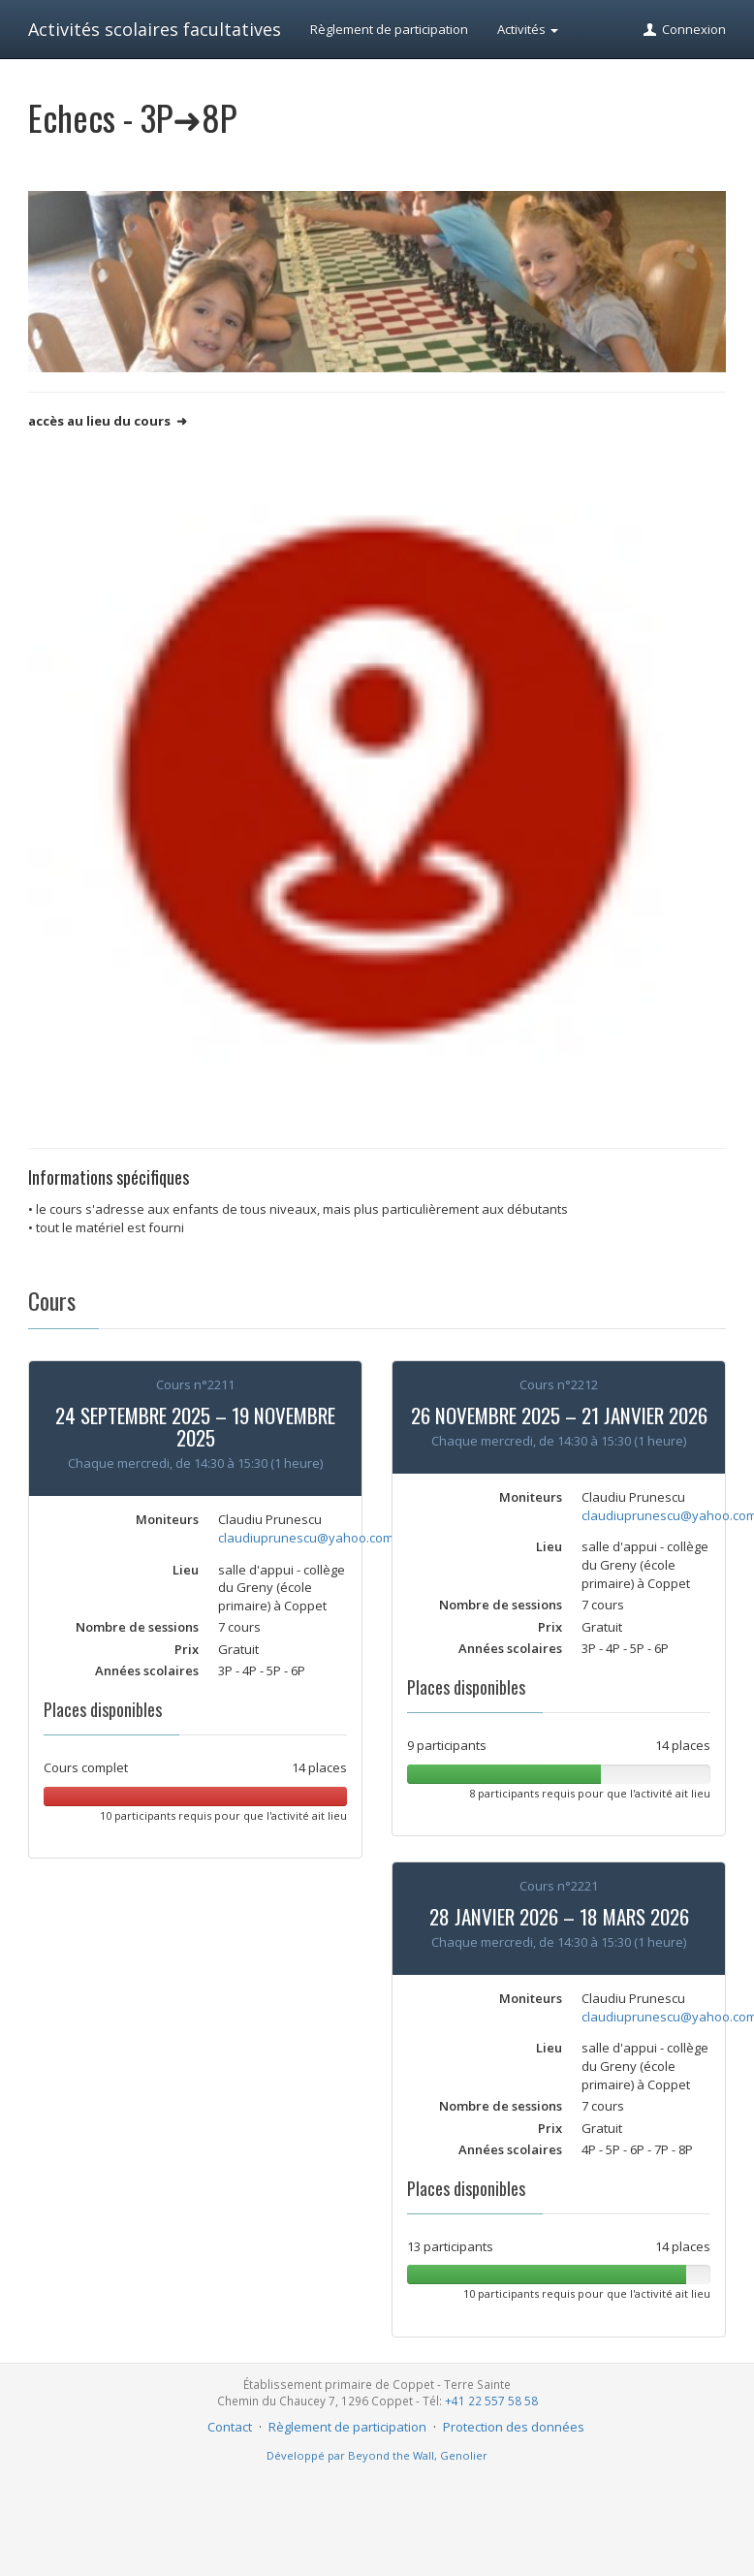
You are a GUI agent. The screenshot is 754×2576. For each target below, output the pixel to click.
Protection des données (513, 2426)
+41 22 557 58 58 (491, 2400)
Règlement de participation (389, 29)
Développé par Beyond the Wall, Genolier (377, 2455)
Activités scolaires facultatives (154, 29)
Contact (229, 2426)
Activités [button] (527, 29)
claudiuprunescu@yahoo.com (305, 1537)
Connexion (684, 29)
